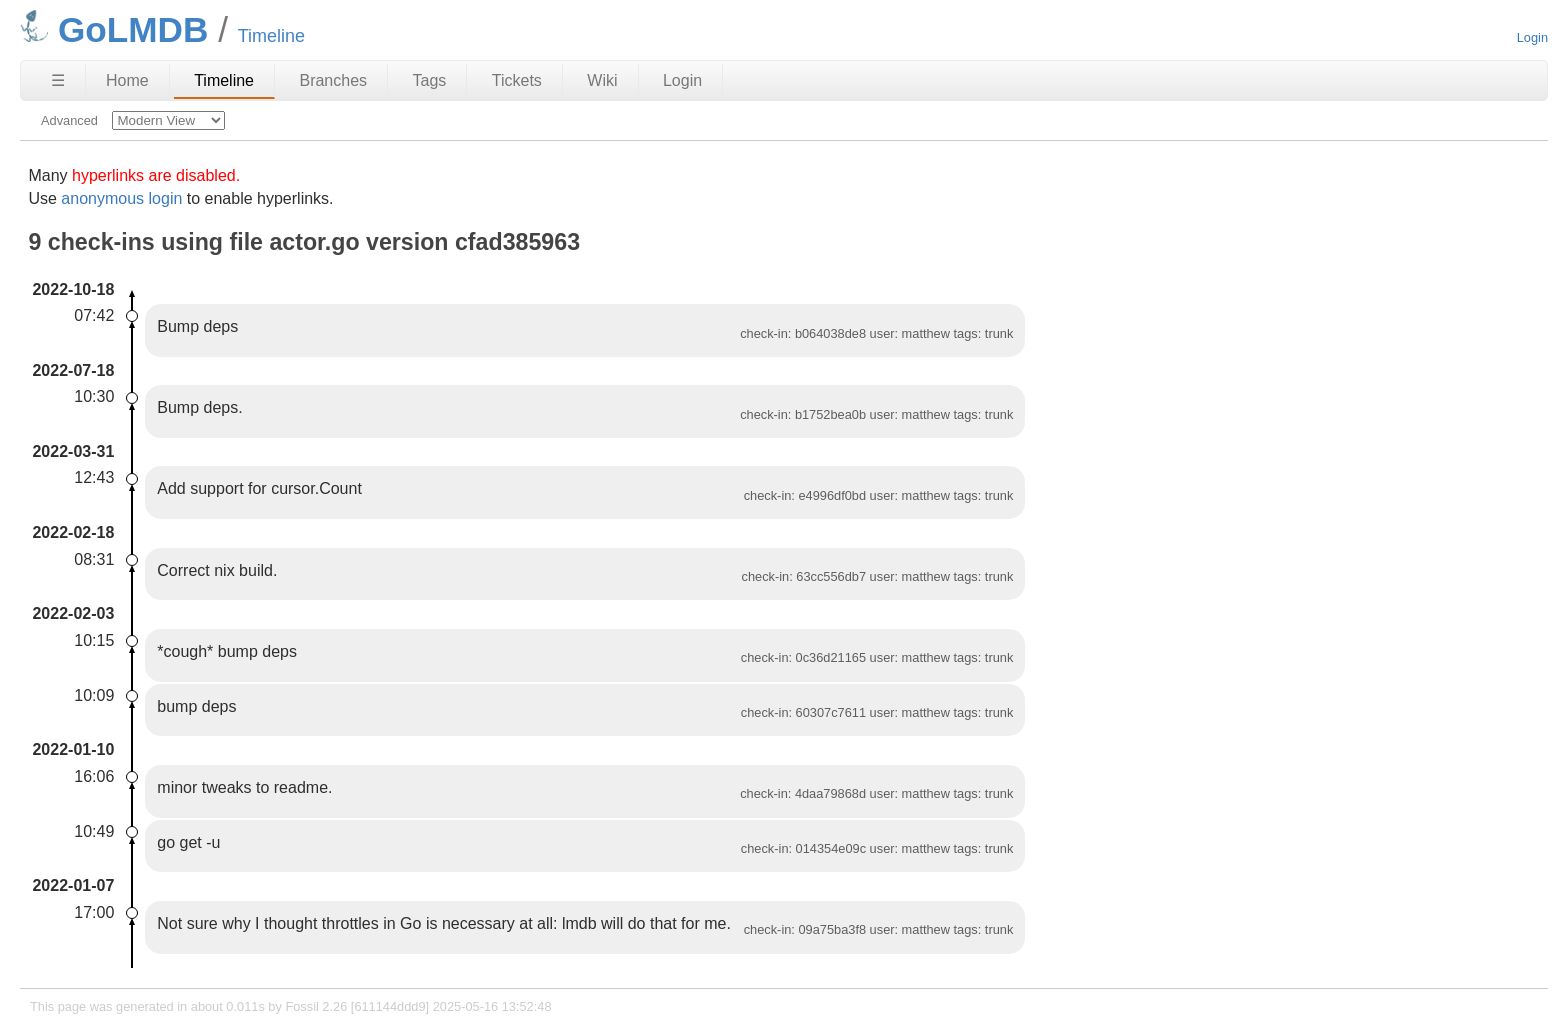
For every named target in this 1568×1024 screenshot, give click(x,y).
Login (1532, 37)
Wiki (602, 80)
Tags (430, 80)
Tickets (517, 80)
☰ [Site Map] (58, 80)
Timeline (224, 80)
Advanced (69, 120)
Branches (333, 80)
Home (127, 80)
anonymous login (121, 198)
